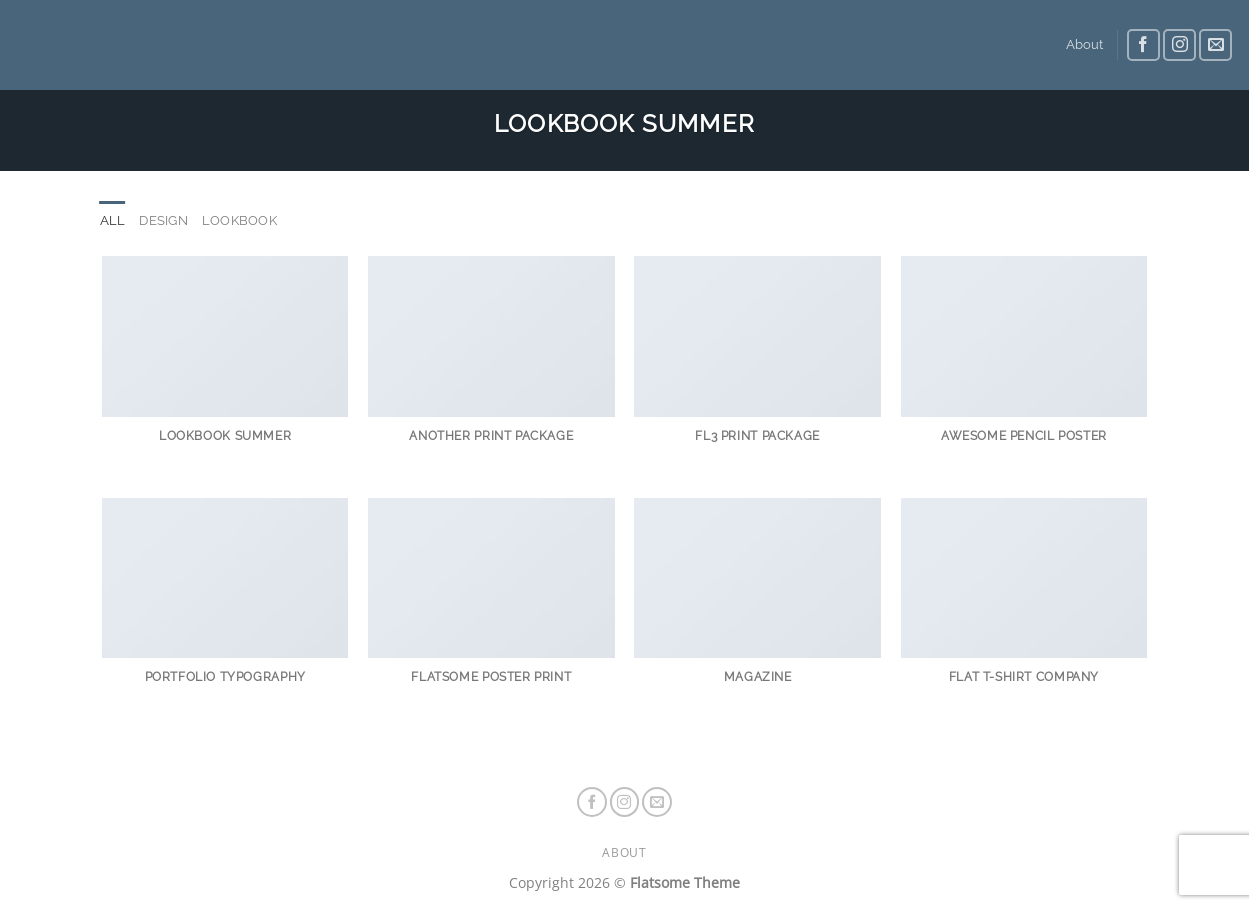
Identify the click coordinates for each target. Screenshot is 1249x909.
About (1084, 44)
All (113, 220)
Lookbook (239, 220)
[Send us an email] (1215, 45)
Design (163, 220)
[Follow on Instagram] (1179, 45)
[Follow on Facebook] (1143, 45)
